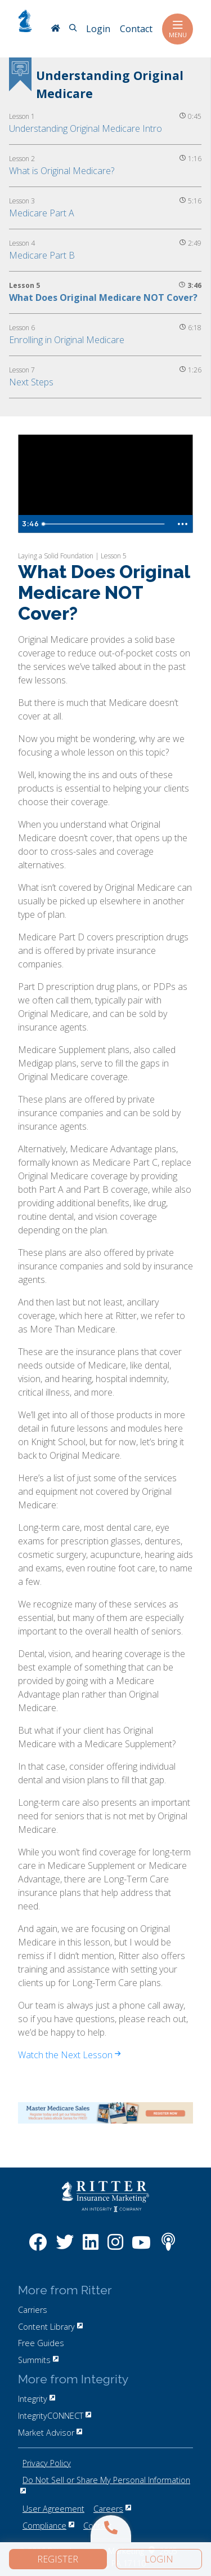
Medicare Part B (42, 255)
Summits (38, 2360)
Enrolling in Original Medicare (66, 340)
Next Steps (31, 382)
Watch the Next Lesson (69, 2055)
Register (57, 2559)
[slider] (105, 524)
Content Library (50, 2326)
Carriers (32, 2309)
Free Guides (41, 2343)
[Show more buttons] (182, 524)
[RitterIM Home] (55, 29)
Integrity (36, 2398)
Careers (112, 2508)
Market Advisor (50, 2432)
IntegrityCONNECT (54, 2415)
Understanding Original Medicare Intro (85, 128)
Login (159, 2559)
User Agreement (53, 2508)
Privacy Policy (47, 2463)
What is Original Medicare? (61, 171)
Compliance (48, 2525)
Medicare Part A (41, 213)
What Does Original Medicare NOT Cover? (103, 297)
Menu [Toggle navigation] (177, 29)
